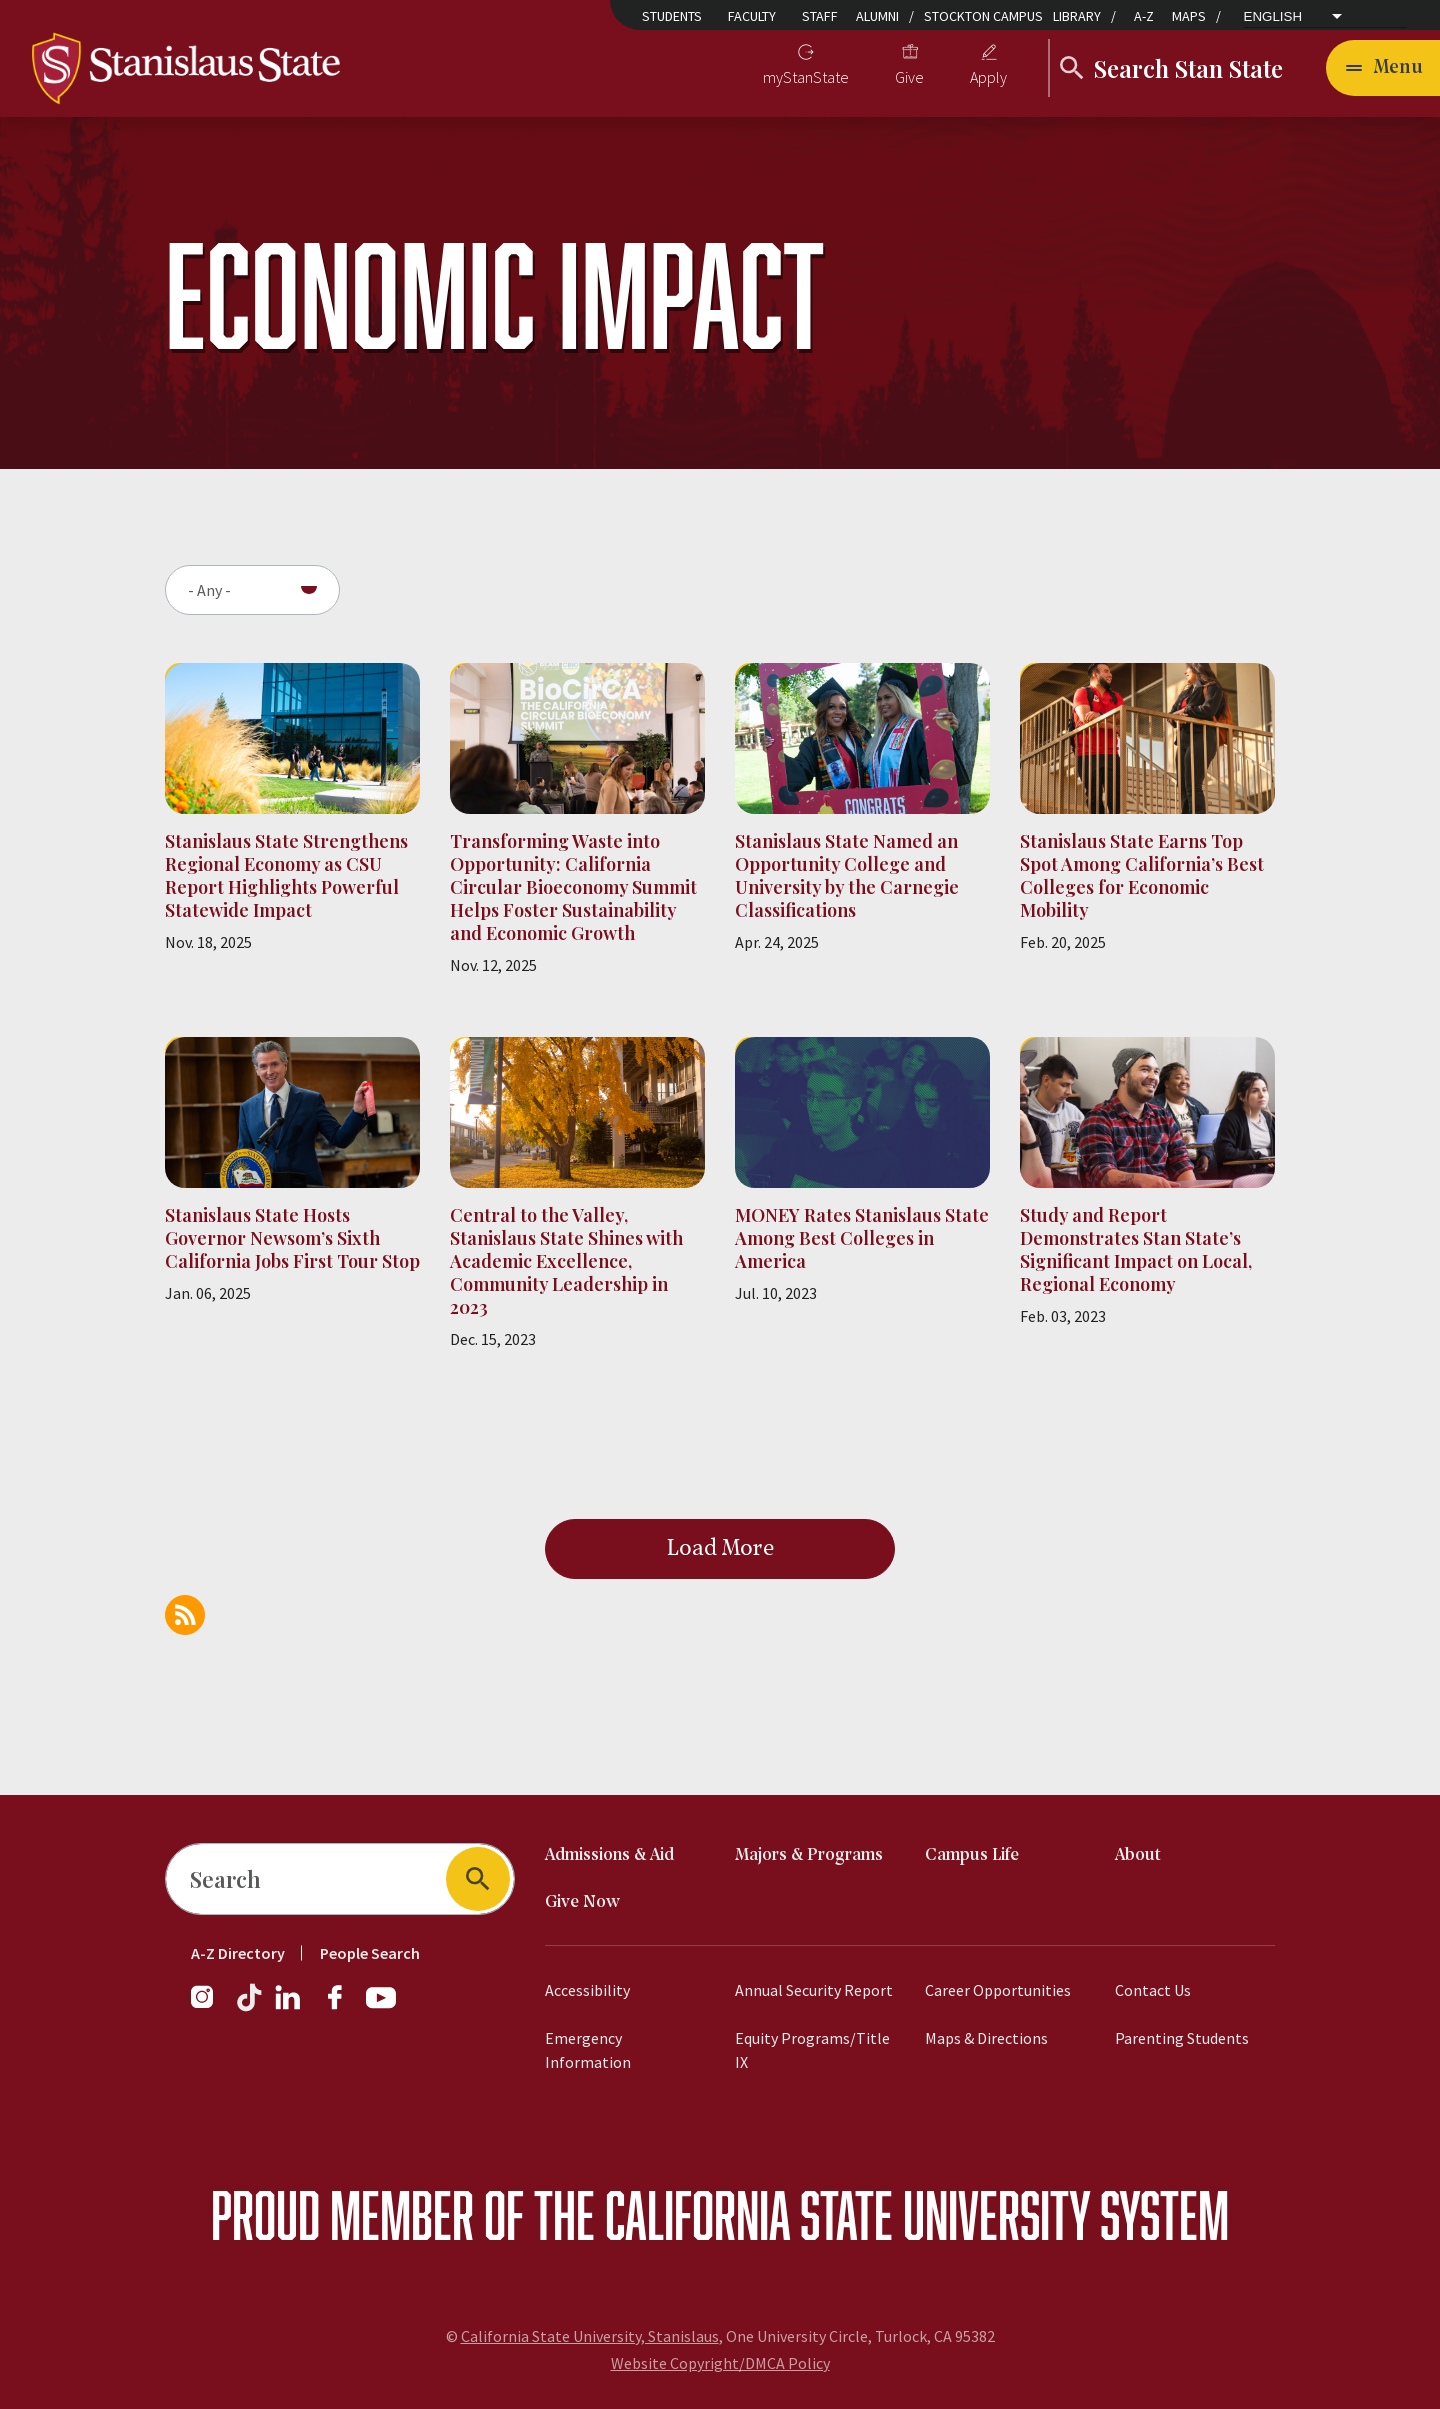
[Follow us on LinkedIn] (289, 2007)
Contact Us (1153, 1990)
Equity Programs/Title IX (812, 2050)
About (1138, 1855)
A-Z (1144, 16)
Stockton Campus (983, 16)
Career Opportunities (998, 1990)
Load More (720, 1549)
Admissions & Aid (609, 1855)
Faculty (752, 16)
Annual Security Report (814, 1990)
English (1273, 17)
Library (1077, 16)
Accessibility (587, 1990)
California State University (847, 2214)
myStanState (806, 77)
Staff (820, 16)
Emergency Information (588, 2050)
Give (909, 77)
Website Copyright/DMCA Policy (720, 2363)
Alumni (877, 16)
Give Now (582, 1902)
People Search (370, 1953)
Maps (1189, 16)
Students (672, 16)
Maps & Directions (986, 2038)
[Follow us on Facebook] (343, 2007)
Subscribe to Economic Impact (185, 1615)
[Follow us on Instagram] (210, 2007)
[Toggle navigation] (1383, 68)
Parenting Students (1182, 2038)
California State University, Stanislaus (590, 2336)
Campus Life (972, 1855)
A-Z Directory (238, 1953)
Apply (988, 77)
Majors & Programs (809, 1855)
